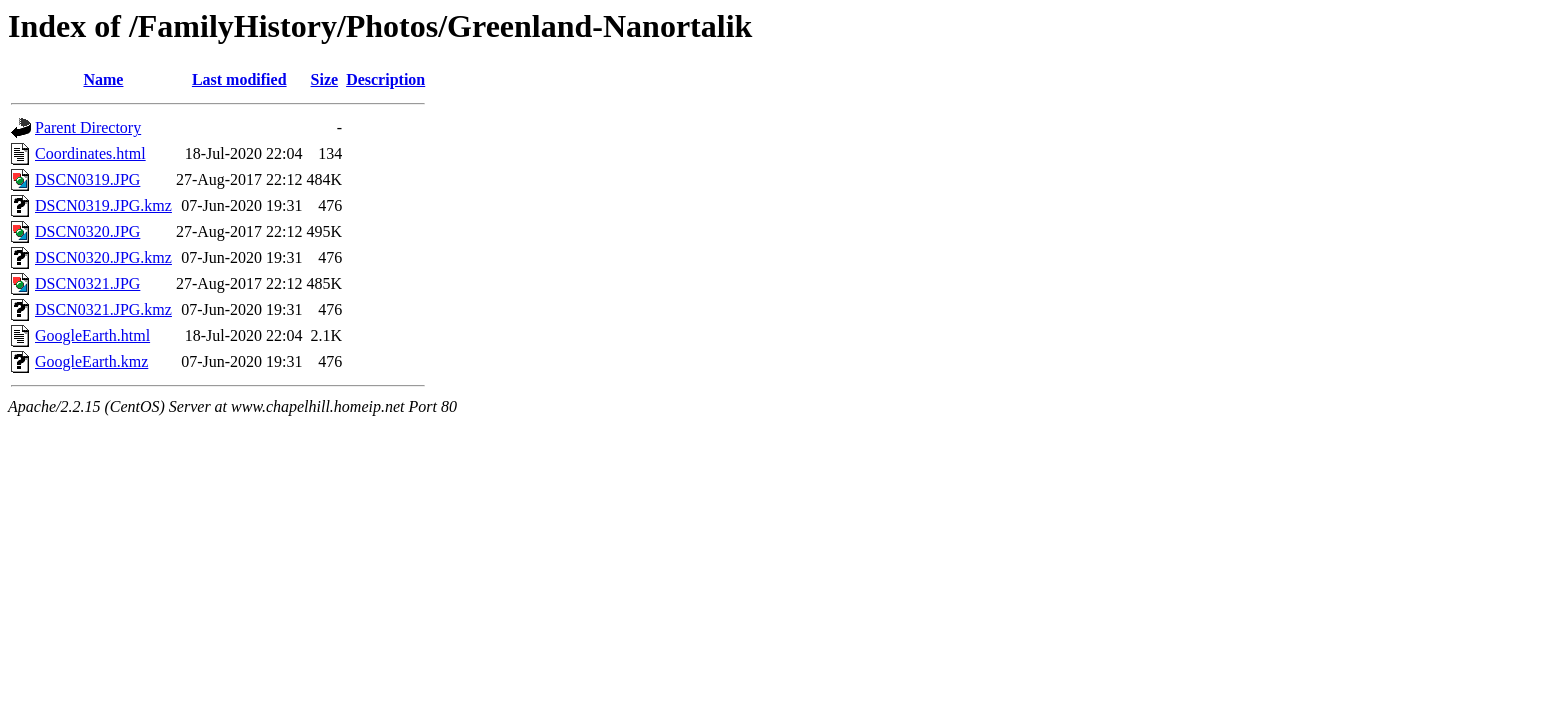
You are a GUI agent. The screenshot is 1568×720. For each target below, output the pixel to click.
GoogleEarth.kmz (91, 361)
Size (325, 79)
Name (103, 79)
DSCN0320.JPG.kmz (103, 257)
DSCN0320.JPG (87, 231)
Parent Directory (88, 127)
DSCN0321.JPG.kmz (103, 309)
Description (385, 79)
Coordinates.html (90, 153)
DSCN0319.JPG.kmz (103, 205)
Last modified (239, 79)
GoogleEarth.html (92, 335)
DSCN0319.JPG (87, 179)
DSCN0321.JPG (87, 283)
